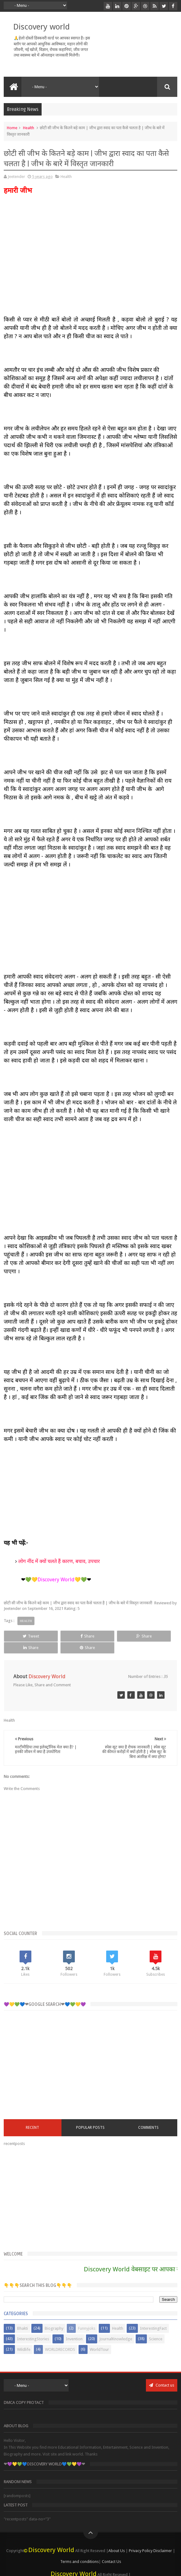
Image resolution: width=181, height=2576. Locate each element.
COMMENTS (148, 2116)
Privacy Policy (140, 2539)
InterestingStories (33, 2327)
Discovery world (41, 26)
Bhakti (22, 2316)
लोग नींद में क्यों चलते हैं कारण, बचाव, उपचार (59, 1561)
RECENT (32, 2116)
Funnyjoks (86, 2316)
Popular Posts (90, 2116)
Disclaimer (162, 2539)
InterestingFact (153, 2316)
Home (12, 127)
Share (55, 1636)
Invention (74, 2327)
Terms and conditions (79, 2549)
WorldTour (99, 2337)
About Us (116, 2539)
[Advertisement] (91, 920)
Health (28, 127)
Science (155, 2327)
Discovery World (51, 2538)
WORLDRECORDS (60, 2337)
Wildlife (23, 2337)
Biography (54, 2316)
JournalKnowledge (115, 2327)
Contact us (161, 2373)
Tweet (20, 1636)
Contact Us (111, 2549)
